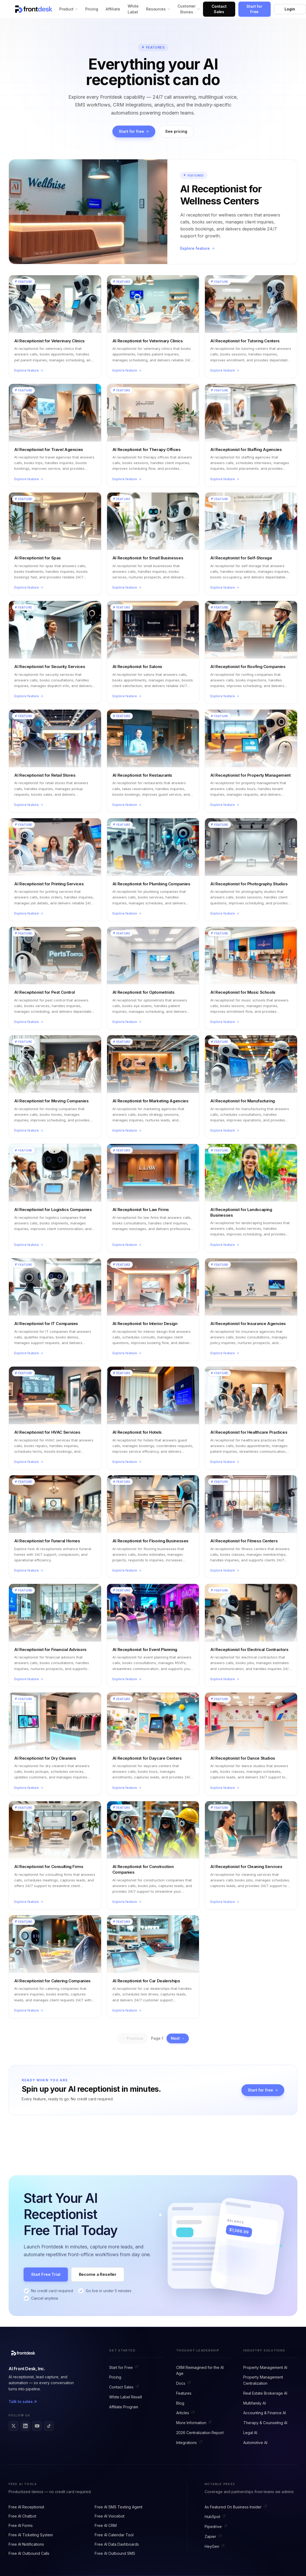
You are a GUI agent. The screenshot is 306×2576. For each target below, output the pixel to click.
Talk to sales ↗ (23, 2401)
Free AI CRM (106, 2525)
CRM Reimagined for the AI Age (200, 2370)
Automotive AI (255, 2442)
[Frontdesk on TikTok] (49, 2426)
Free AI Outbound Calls (29, 2553)
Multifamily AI (254, 2403)
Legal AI (250, 2432)
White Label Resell (125, 2397)
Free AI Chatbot (22, 2516)
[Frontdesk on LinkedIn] (25, 2426)
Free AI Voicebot (109, 2516)
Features (183, 2393)
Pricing (91, 9)
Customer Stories (189, 9)
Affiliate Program (123, 2407)
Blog (180, 2403)
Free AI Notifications (26, 2544)
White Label (133, 9)
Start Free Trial (45, 2274)
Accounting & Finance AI (264, 2412)
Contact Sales (219, 9)
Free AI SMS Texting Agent (118, 2507)
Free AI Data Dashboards (117, 2544)
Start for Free (254, 9)
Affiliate (113, 9)
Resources (158, 9)
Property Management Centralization (263, 2380)
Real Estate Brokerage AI (265, 2393)
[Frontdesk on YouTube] (37, 2426)
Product (68, 9)
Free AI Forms (21, 2525)
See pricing (176, 131)
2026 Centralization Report (200, 2432)
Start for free (134, 131)
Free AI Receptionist (26, 2507)
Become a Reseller (97, 2274)
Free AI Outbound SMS (115, 2553)
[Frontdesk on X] (13, 2426)
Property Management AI (265, 2367)
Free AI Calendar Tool (114, 2535)
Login (290, 9)
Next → (178, 2038)
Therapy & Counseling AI (265, 2422)
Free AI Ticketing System (31, 2535)
